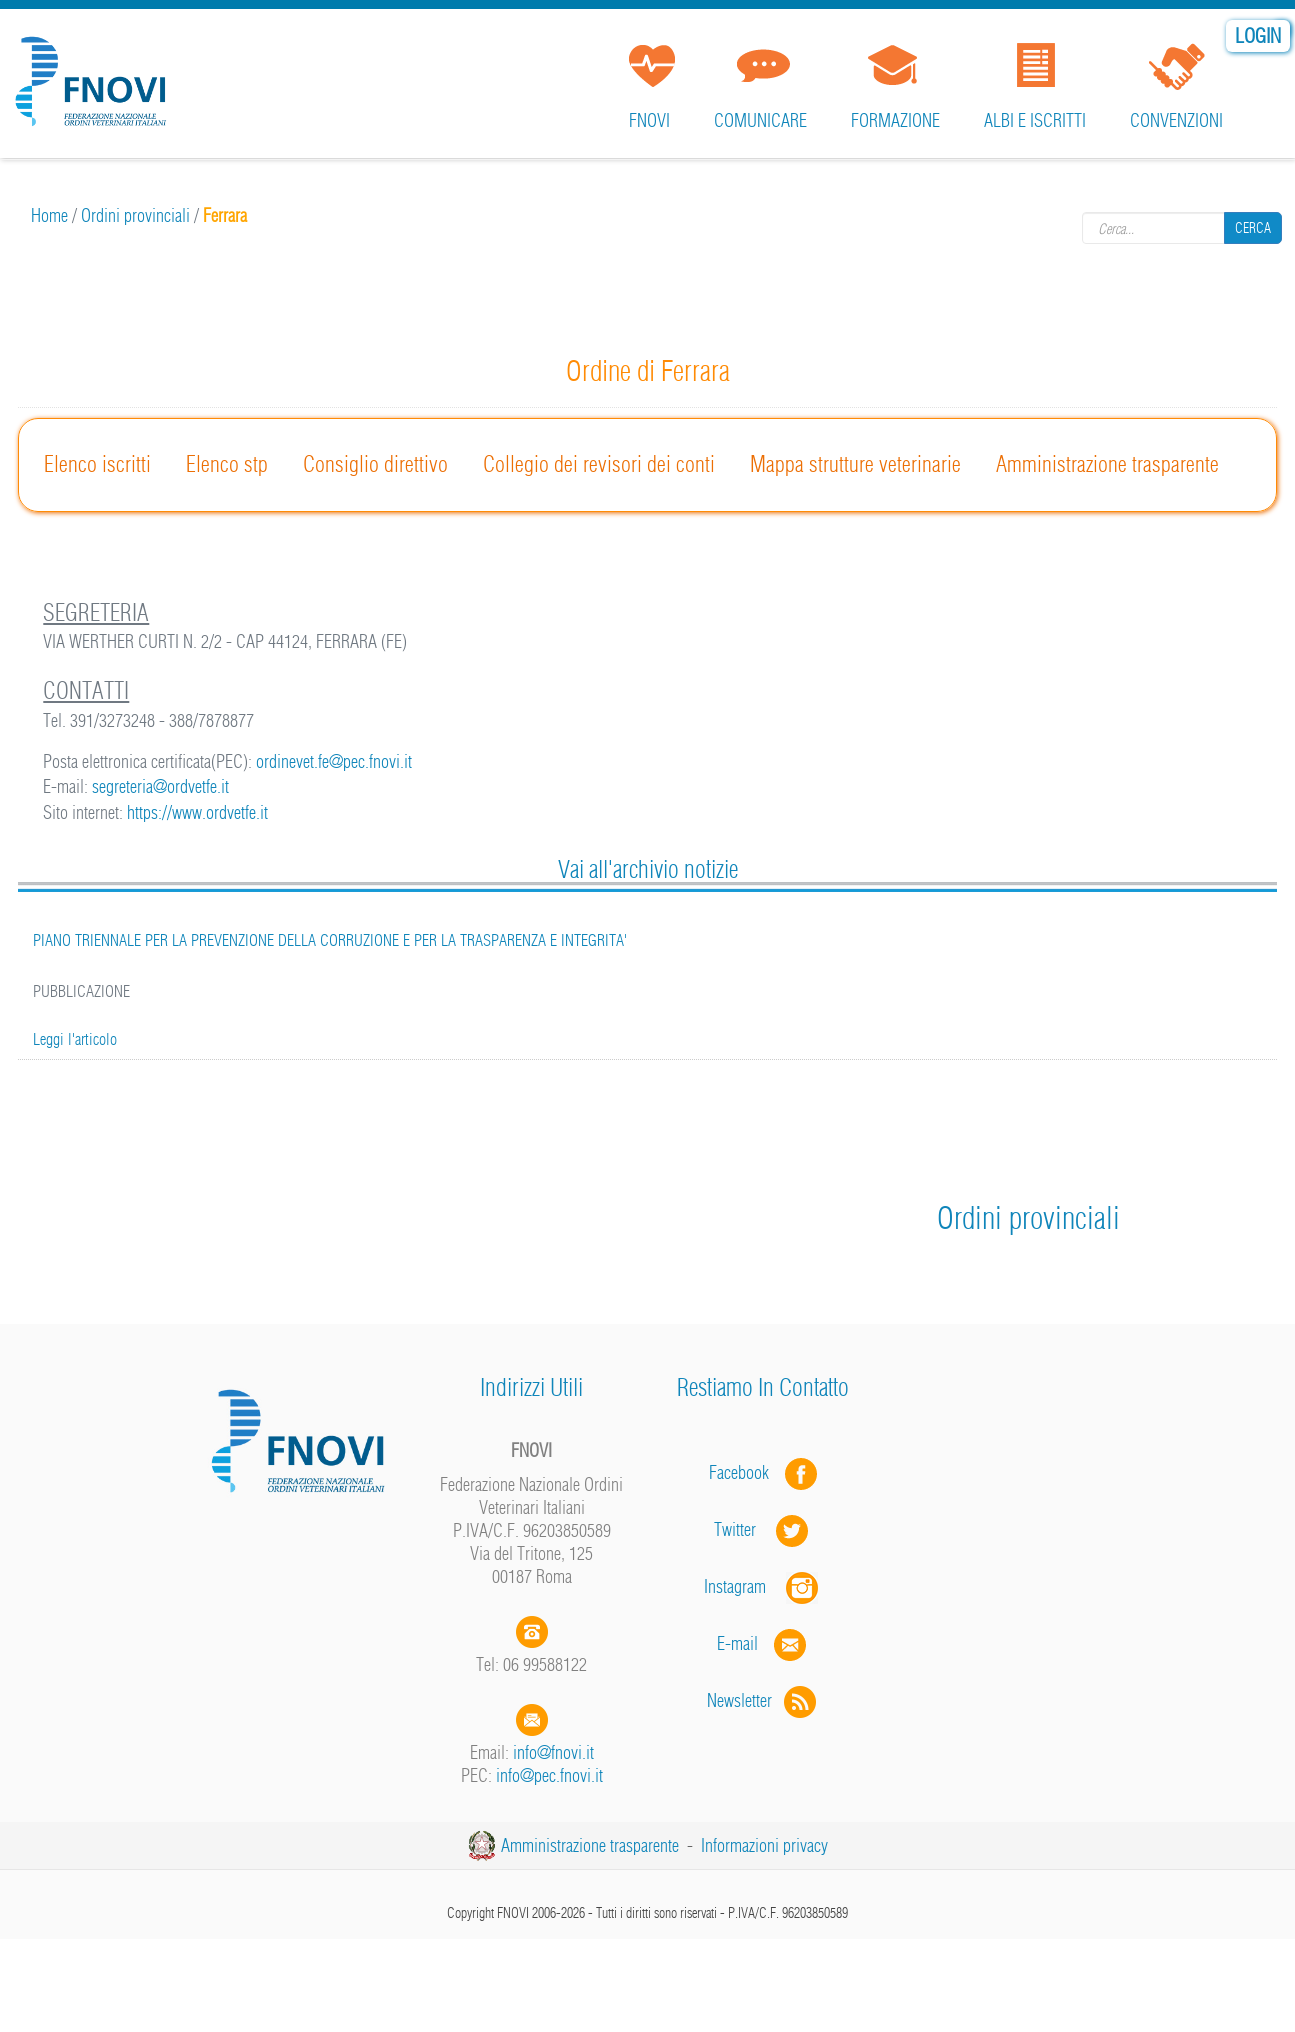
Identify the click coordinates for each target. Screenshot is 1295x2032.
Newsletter (763, 1700)
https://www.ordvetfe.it (197, 812)
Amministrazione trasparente (1107, 464)
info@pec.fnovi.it (549, 1775)
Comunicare (760, 120)
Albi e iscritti (1035, 120)
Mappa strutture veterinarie (855, 464)
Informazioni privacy (764, 1845)
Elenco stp (227, 464)
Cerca (1253, 228)
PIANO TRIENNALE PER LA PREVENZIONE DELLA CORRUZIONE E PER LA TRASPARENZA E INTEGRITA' (330, 940)
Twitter (763, 1529)
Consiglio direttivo (375, 464)
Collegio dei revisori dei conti (599, 464)
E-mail (737, 1643)
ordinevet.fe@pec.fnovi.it (334, 761)
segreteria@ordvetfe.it (160, 786)
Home (49, 215)
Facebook (745, 1472)
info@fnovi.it (553, 1752)
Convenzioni (1176, 120)
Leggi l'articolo (75, 1039)
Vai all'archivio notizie (648, 869)
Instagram (763, 1586)
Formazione (895, 120)
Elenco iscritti (97, 464)
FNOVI (649, 120)
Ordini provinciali (135, 215)
